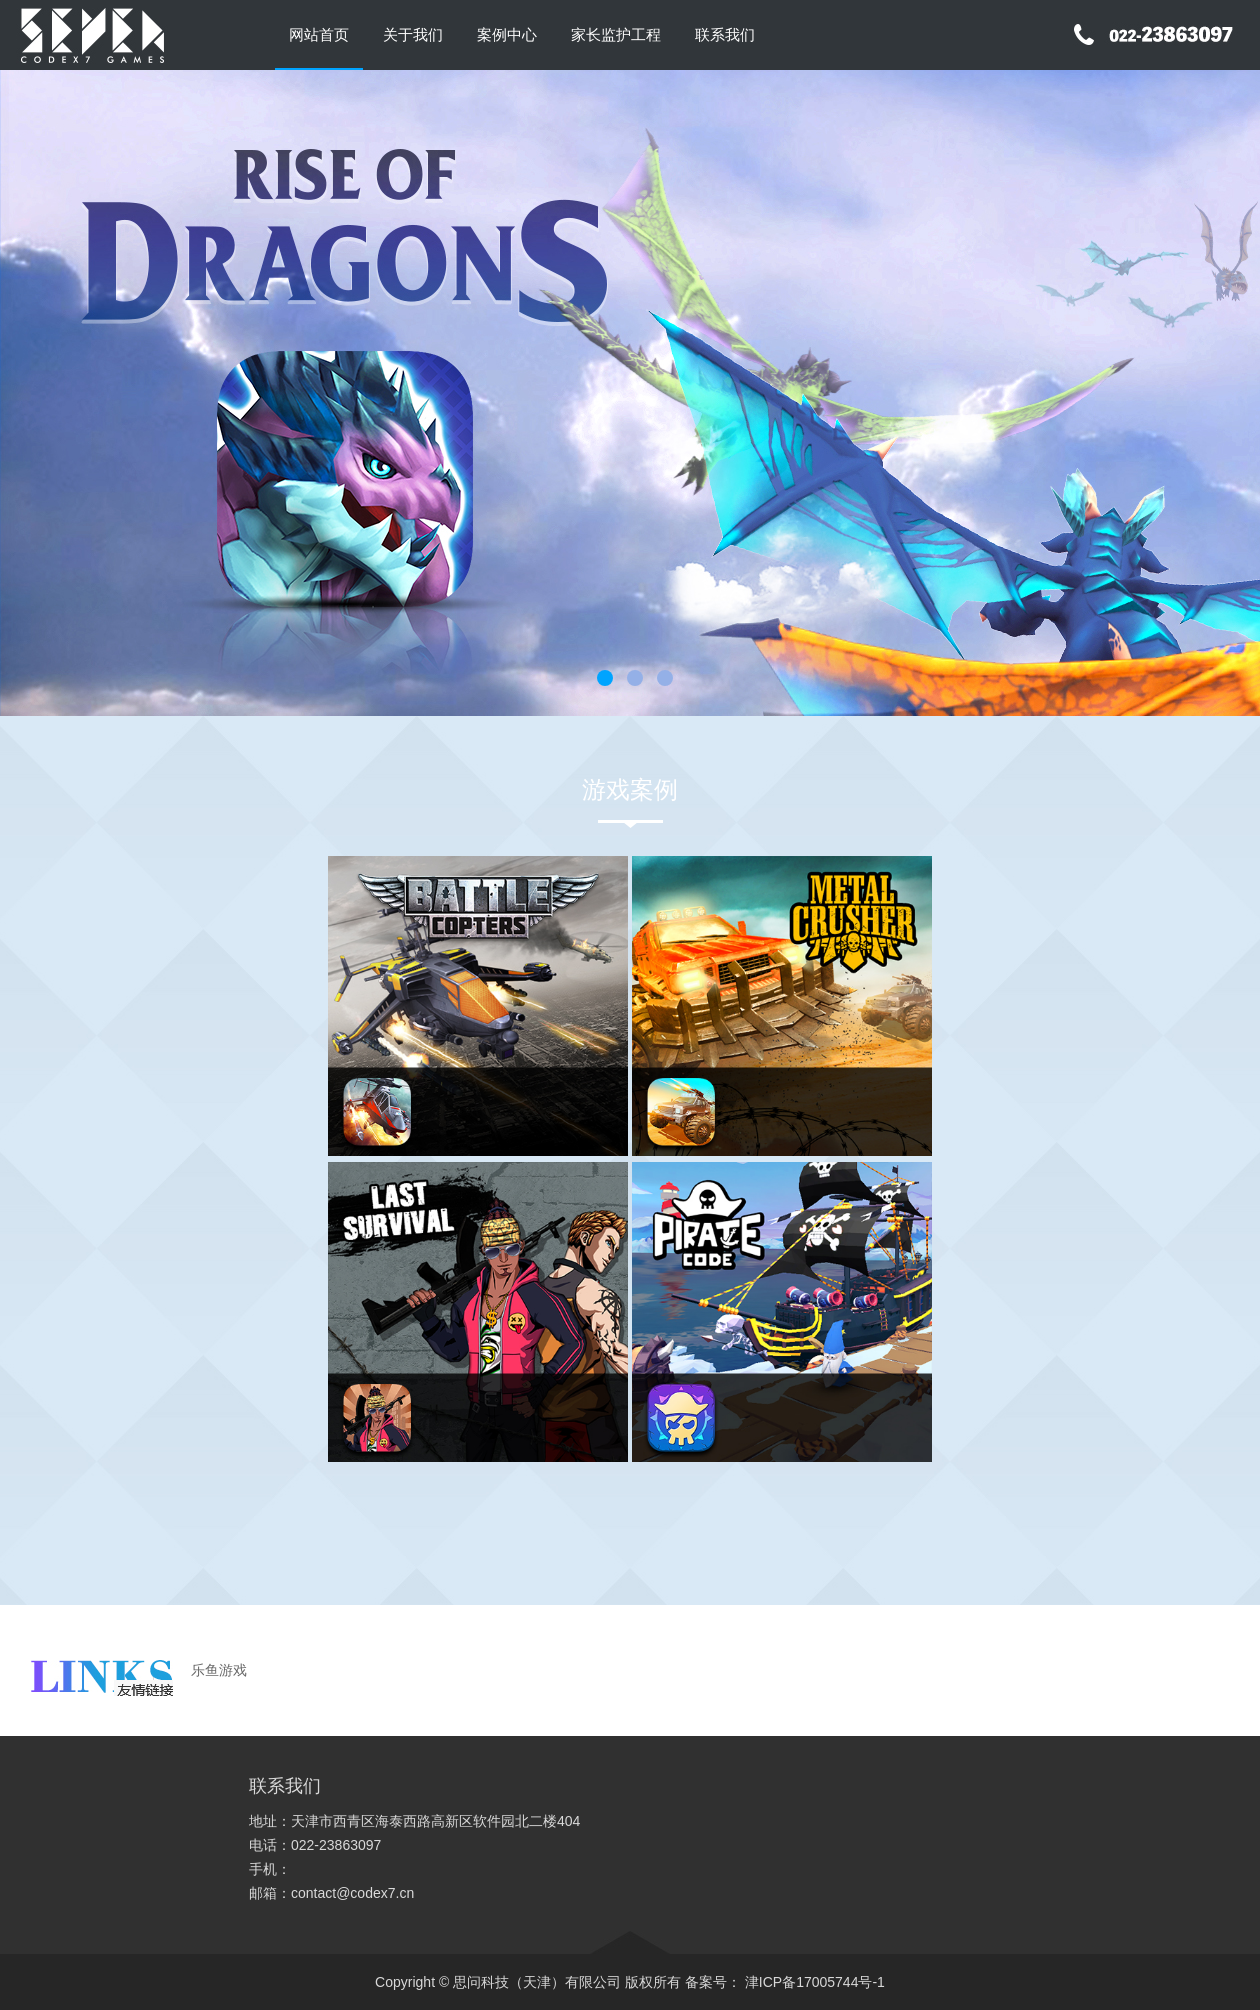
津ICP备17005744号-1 (813, 1982)
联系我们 (725, 34)
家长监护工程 (616, 34)
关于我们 (413, 34)
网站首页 (319, 34)
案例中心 (507, 34)
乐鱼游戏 (219, 1670)
